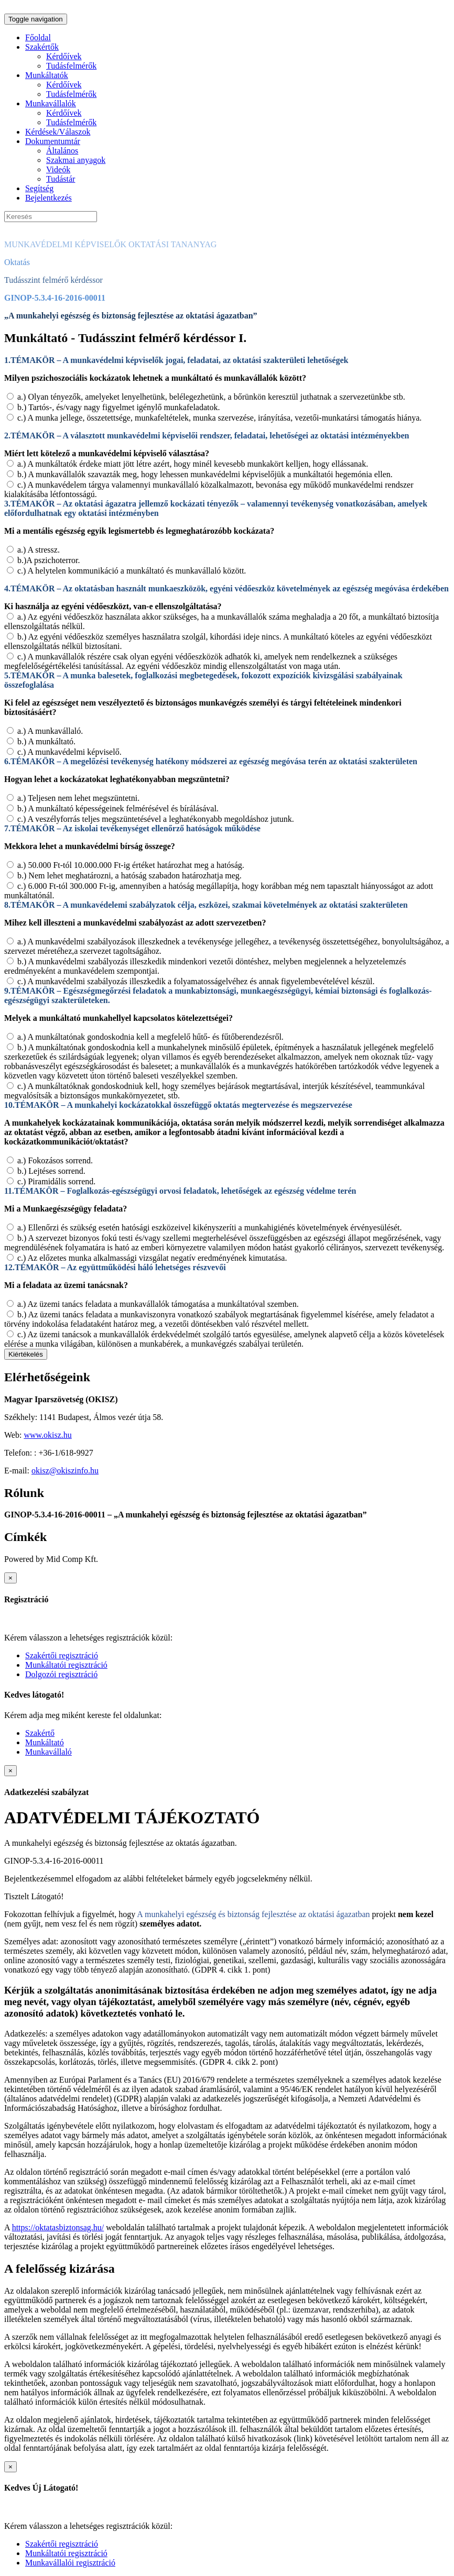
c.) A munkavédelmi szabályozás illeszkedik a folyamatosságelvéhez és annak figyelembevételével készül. (196, 981)
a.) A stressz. (38, 549)
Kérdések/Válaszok (57, 131)
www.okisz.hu (47, 1434)
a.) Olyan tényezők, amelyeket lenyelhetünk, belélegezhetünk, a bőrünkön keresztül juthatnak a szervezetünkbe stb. (211, 396)
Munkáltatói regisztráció (66, 1664)
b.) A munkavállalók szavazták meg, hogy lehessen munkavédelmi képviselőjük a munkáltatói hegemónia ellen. (205, 474)
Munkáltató (44, 1742)
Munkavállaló (48, 1751)
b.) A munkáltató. (46, 741)
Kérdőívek (64, 56)
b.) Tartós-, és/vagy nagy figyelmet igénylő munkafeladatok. (118, 407)
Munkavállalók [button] (50, 103)
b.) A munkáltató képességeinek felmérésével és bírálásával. (118, 808)
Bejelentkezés (48, 197)
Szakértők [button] (42, 46)
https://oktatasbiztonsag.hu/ (58, 2227)
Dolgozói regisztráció (61, 1674)
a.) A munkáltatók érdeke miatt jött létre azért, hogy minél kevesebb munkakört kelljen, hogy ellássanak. (192, 463)
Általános (62, 150)
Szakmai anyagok (75, 160)
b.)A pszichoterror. (48, 560)
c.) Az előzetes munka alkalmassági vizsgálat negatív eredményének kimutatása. (152, 1257)
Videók (58, 169)
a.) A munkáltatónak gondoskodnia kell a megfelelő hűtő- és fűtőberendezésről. (150, 1036)
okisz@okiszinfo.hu (65, 1470)
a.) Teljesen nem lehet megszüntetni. (78, 798)
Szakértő (40, 1733)
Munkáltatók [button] (46, 75)
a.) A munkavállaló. (50, 730)
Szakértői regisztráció (61, 1655)
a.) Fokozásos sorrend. (55, 1160)
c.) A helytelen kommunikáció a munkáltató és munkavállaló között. (131, 570)
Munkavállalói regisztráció (70, 2562)
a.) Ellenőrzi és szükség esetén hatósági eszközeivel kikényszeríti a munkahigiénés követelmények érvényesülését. (209, 1227)
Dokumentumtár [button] (52, 141)
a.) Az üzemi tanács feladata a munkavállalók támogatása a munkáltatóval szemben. (158, 1304)
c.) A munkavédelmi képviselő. (69, 751)
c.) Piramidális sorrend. (56, 1181)
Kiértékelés (25, 1354)
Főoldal (38, 37)
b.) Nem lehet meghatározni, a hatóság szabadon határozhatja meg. (129, 875)
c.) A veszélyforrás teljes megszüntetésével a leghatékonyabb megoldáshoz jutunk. (155, 818)
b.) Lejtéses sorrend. (51, 1170)
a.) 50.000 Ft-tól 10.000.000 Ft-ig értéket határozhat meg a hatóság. (130, 865)
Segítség (39, 188)
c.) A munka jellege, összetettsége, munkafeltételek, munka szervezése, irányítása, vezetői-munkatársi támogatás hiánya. (219, 417)
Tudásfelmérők (71, 65)
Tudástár (60, 178)
